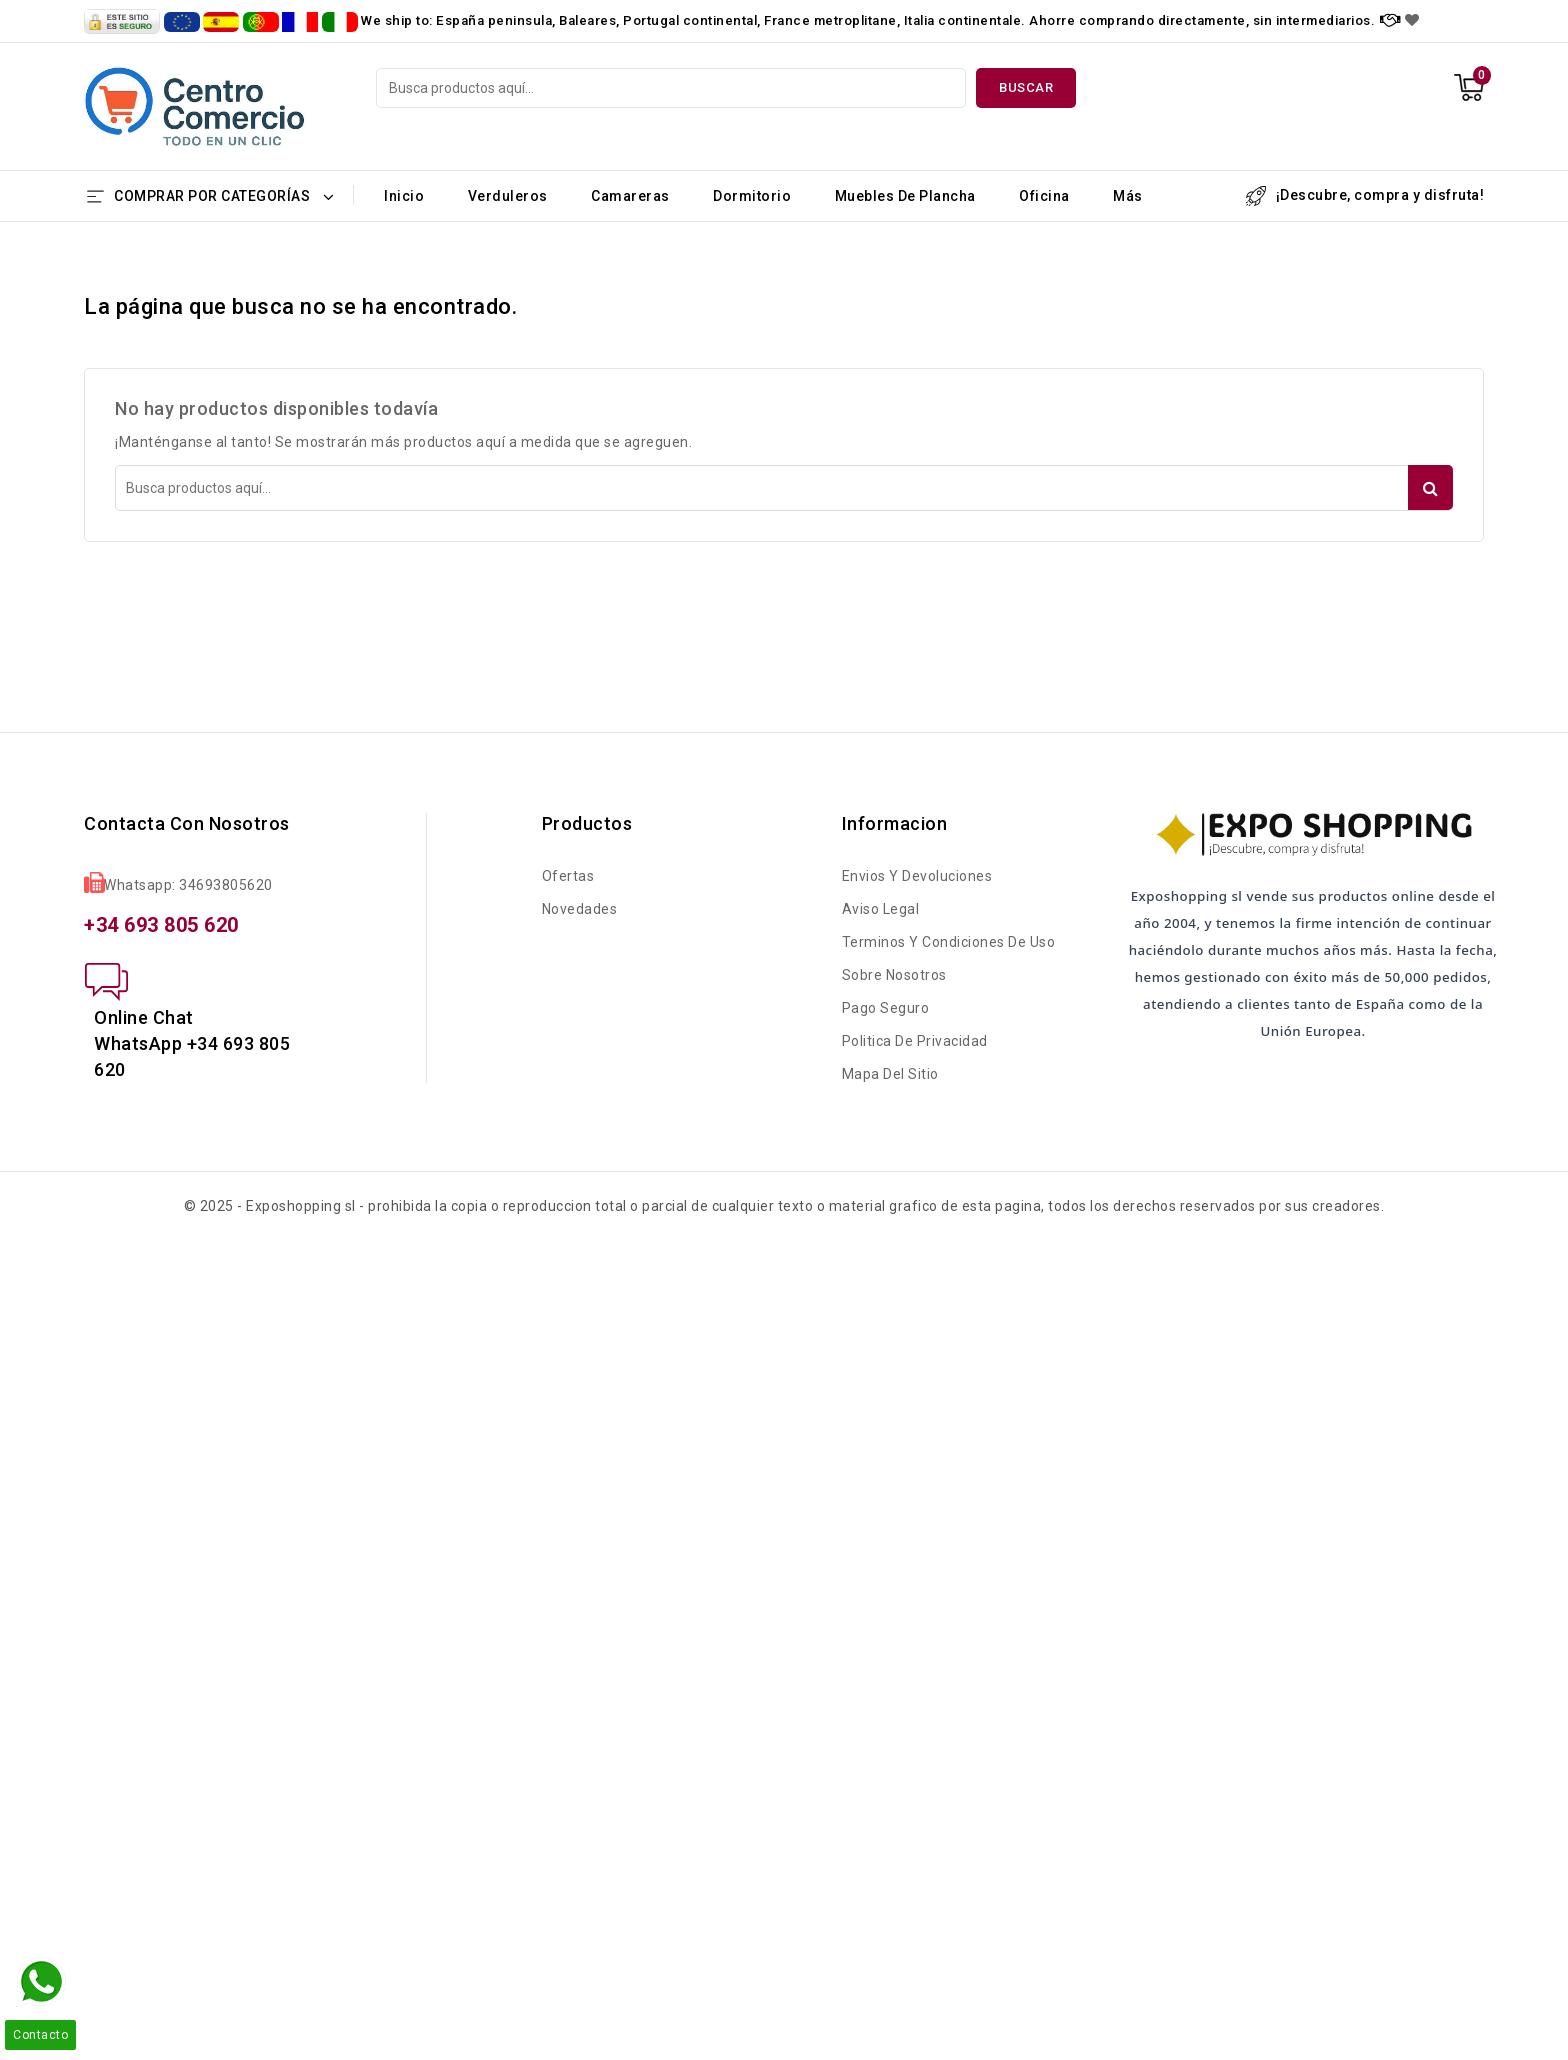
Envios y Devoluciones (917, 876)
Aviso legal (881, 909)
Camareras (630, 196)
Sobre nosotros (894, 975)
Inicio (404, 196)
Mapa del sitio (890, 1074)
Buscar (1026, 87)
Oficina (1044, 196)
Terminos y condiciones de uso (949, 942)
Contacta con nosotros (187, 823)
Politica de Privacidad (915, 1041)
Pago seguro (886, 1008)
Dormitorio (752, 196)
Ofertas (568, 876)
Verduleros (508, 196)
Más (1128, 196)
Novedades (580, 909)
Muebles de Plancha (905, 196)
